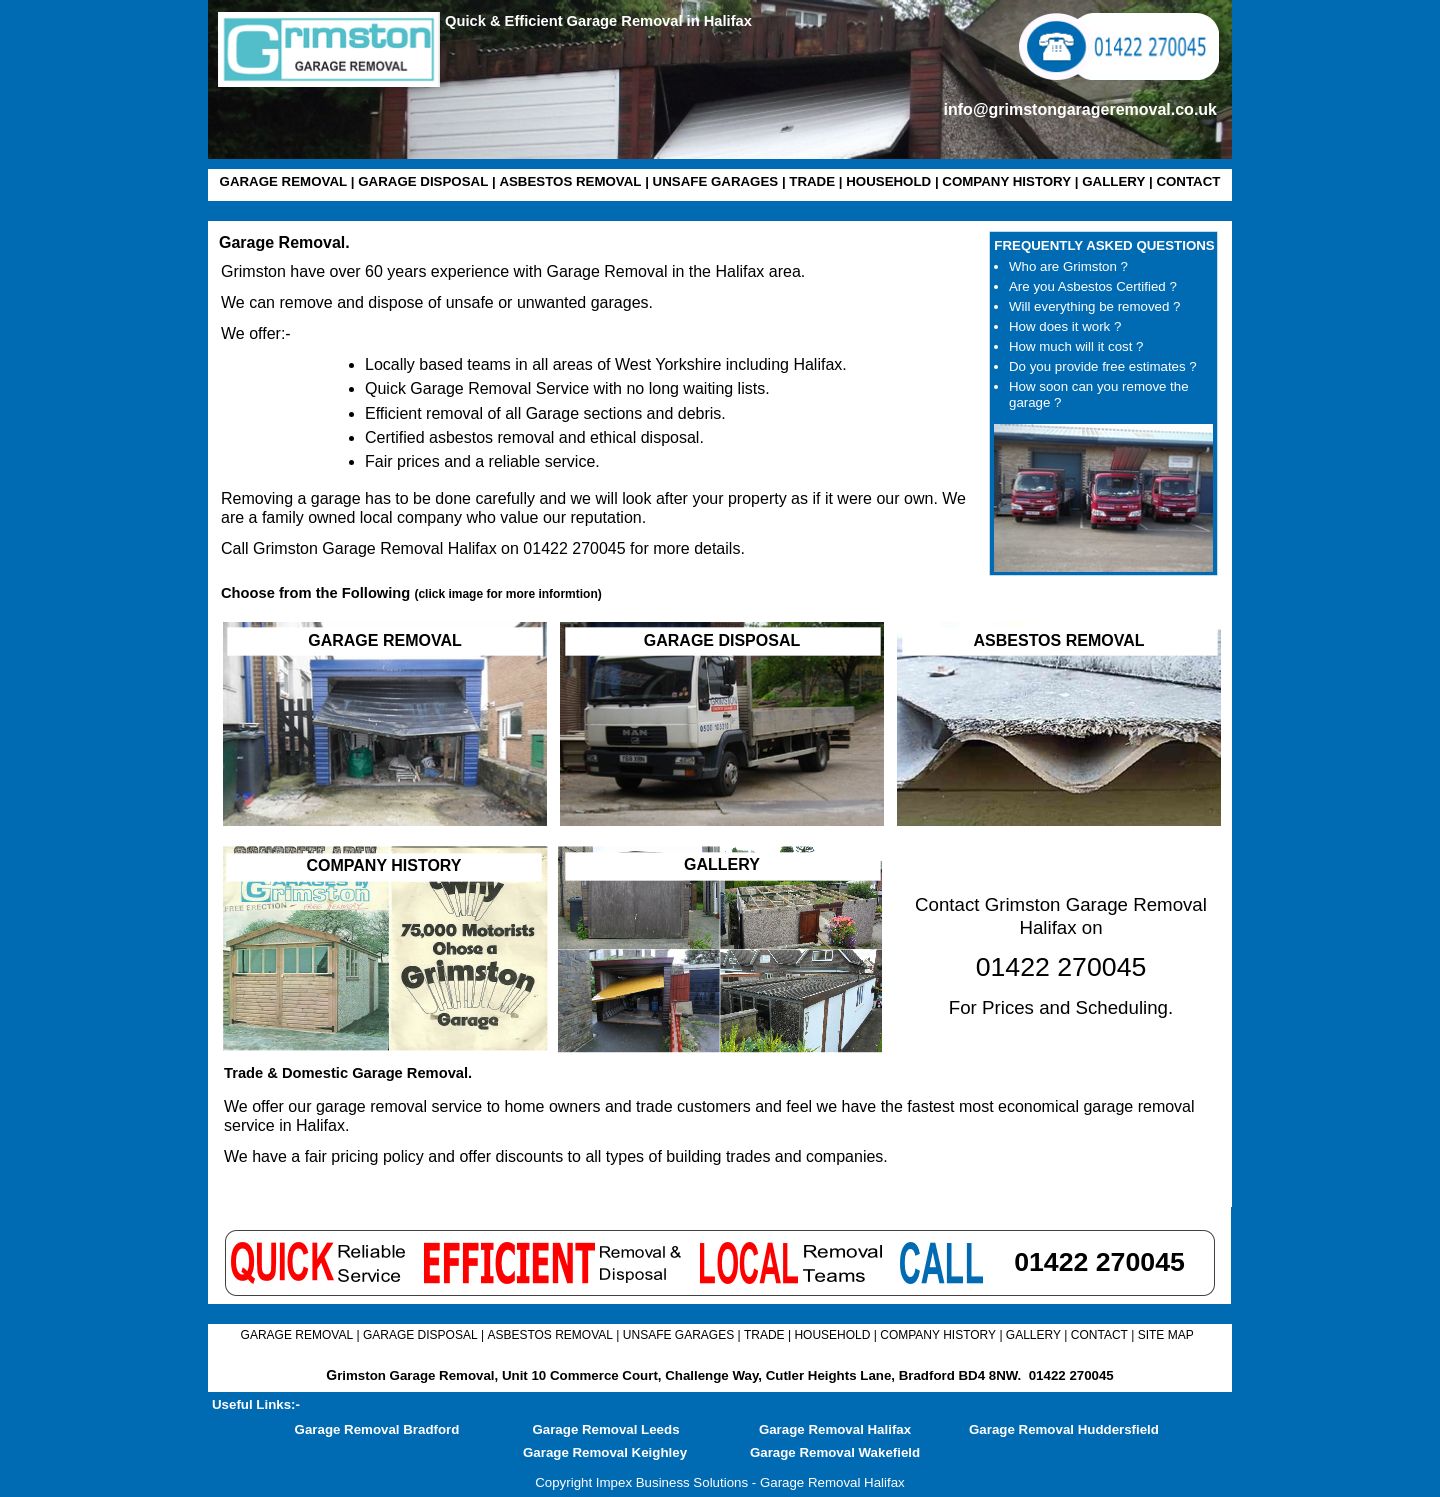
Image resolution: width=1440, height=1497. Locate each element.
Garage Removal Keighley (605, 1452)
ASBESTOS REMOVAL (570, 181)
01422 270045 (1071, 1375)
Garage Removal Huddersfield (1064, 1429)
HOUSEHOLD (888, 181)
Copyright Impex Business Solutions (641, 1482)
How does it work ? (1065, 326)
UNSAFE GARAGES (716, 181)
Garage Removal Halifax (835, 1429)
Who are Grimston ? (1068, 266)
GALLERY (1113, 181)
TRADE (812, 181)
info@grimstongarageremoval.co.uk (1080, 109)
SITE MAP (1166, 1335)
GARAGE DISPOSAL (423, 181)
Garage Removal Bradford (377, 1429)
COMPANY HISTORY (1006, 181)
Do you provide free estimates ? (1103, 366)
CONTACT (1188, 181)
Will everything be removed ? (1094, 306)
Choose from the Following (411, 593)
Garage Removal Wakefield (835, 1452)
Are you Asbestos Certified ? (1093, 286)
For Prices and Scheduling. (1061, 1007)
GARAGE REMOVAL (284, 181)
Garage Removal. (284, 242)
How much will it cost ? (1076, 346)
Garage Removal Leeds (605, 1429)
